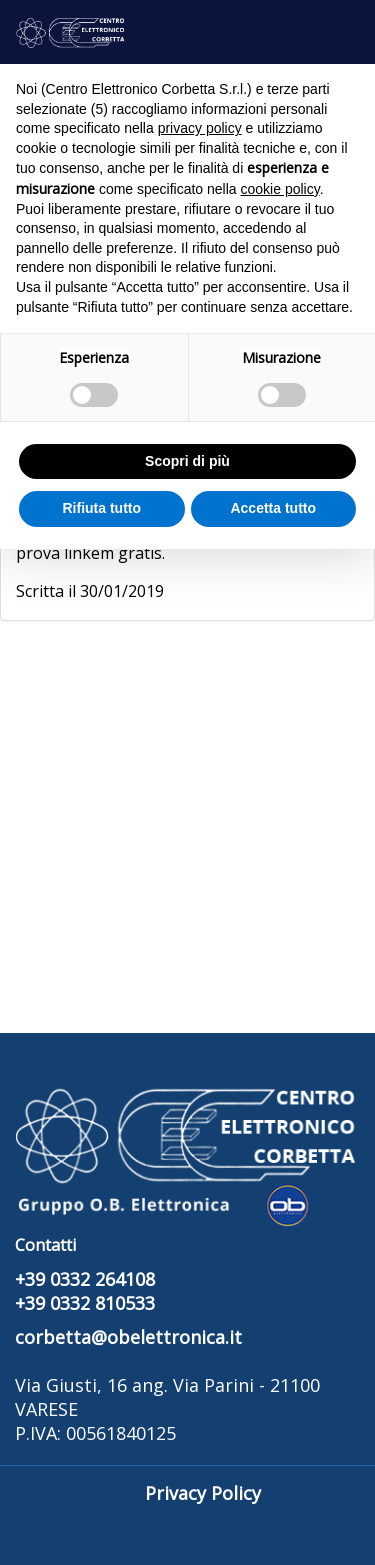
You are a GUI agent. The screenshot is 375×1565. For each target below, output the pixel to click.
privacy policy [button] (200, 128)
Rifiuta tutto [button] (101, 508)
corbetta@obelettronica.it (128, 1337)
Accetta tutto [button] (273, 508)
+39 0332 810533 (85, 1303)
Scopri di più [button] (187, 461)
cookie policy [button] (280, 189)
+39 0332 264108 (85, 1279)
